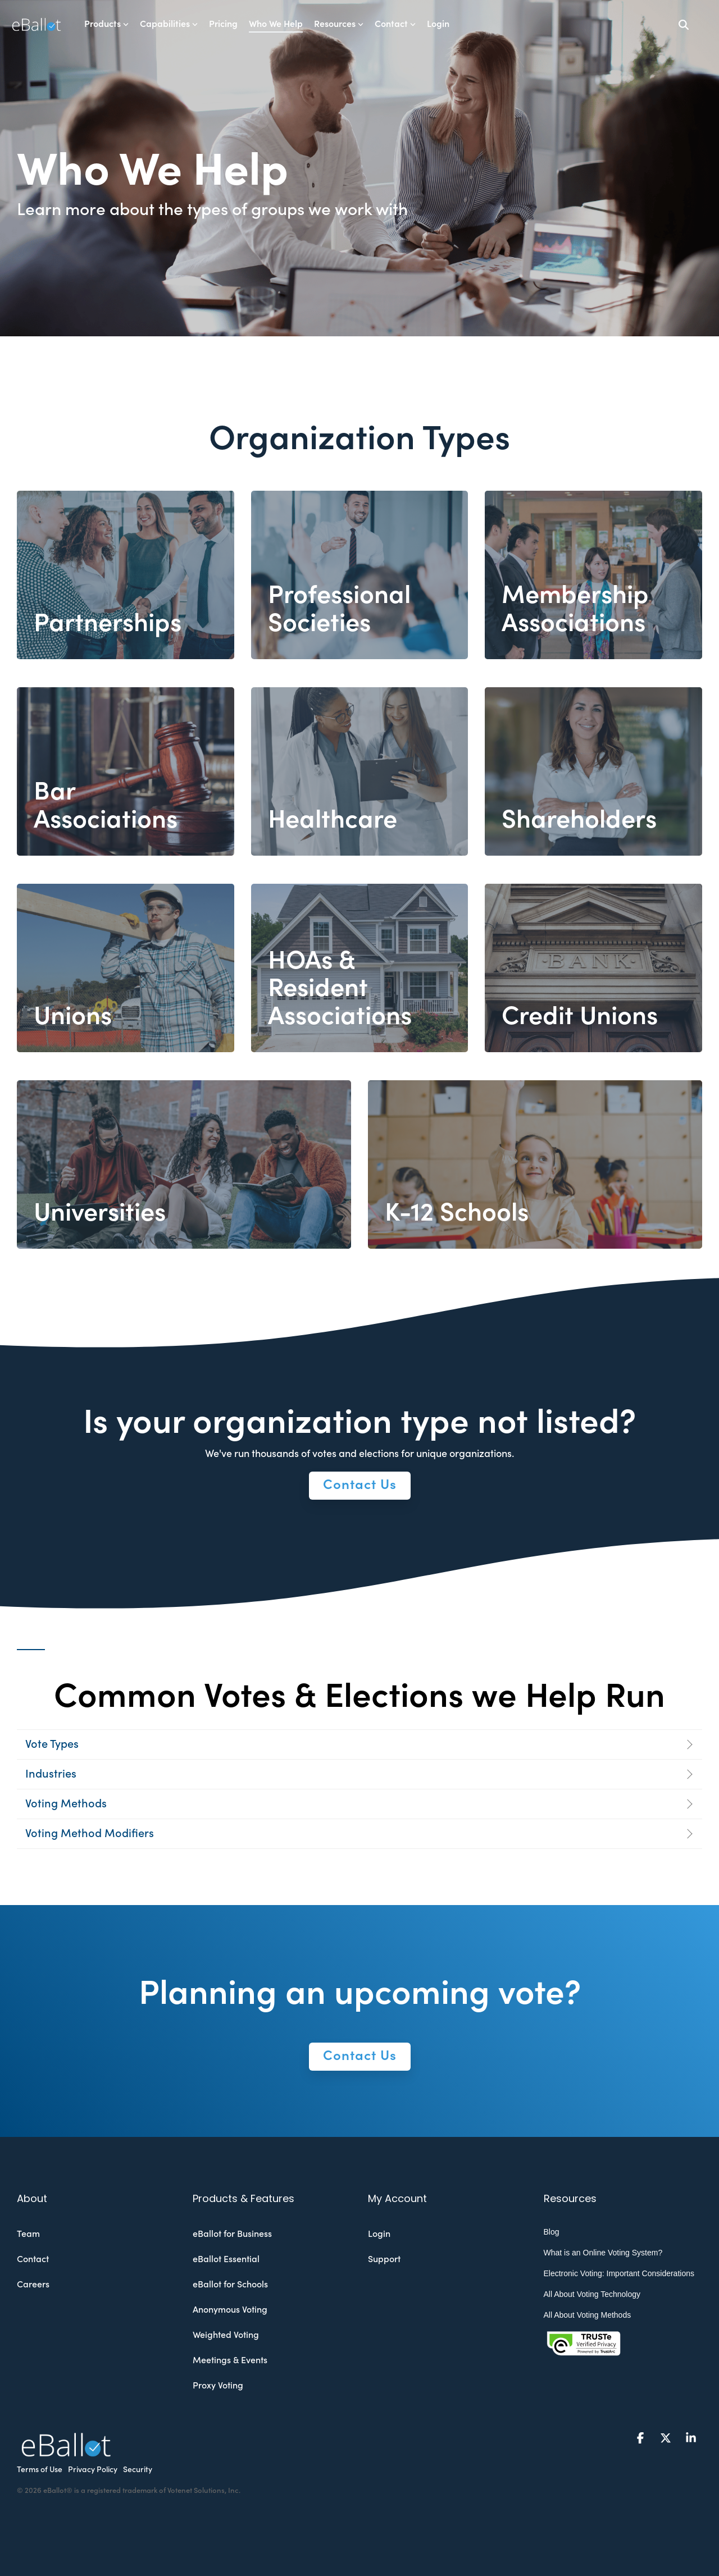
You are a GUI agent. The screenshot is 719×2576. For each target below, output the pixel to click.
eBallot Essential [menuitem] (226, 2259)
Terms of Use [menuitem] (39, 2469)
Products (106, 24)
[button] (642, 2438)
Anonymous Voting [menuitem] (230, 2310)
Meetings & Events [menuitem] (230, 2360)
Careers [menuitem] (33, 2285)
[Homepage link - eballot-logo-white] (66, 2450)
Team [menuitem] (28, 2234)
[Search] (683, 24)
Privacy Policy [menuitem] (92, 2469)
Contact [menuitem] (33, 2259)
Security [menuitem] (137, 2469)
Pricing (223, 24)
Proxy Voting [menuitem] (218, 2386)
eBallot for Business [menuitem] (232, 2234)
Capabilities (169, 24)
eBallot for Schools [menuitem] (230, 2285)
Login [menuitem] (379, 2234)
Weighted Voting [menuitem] (226, 2335)
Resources (338, 24)
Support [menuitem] (384, 2259)
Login (438, 24)
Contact (395, 24)
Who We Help (276, 24)
